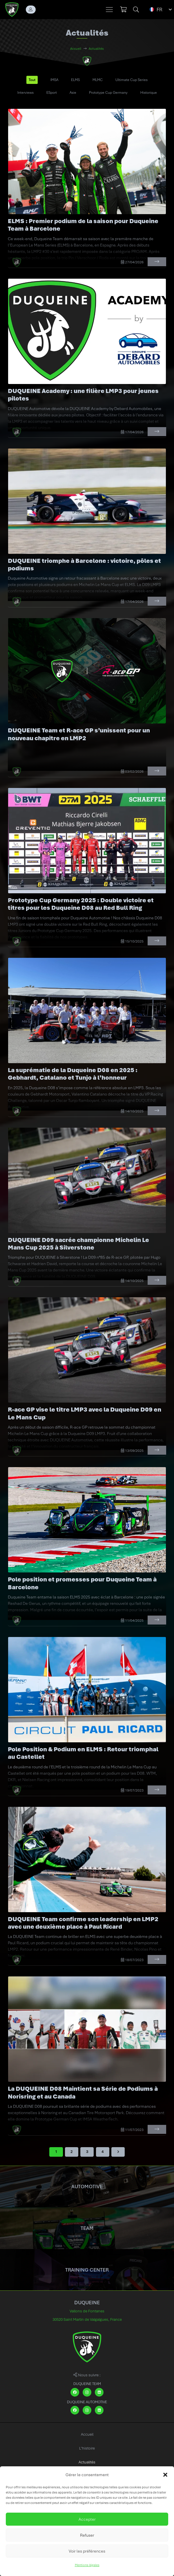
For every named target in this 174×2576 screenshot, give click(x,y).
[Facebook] (74, 2392)
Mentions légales (87, 2565)
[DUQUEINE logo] (12, 9)
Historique (148, 92)
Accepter (87, 2519)
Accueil (87, 2434)
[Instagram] (87, 2392)
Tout (32, 80)
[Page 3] (87, 2152)
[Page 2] (71, 2152)
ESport (51, 92)
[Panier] (123, 9)
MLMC (98, 80)
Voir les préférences (87, 2551)
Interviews (25, 92)
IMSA (54, 80)
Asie (73, 92)
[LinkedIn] (99, 2392)
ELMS (75, 80)
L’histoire (87, 2448)
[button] (165, 2475)
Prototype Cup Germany (108, 92)
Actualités (87, 2462)
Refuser (87, 2535)
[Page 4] (102, 2152)
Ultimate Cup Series (131, 80)
